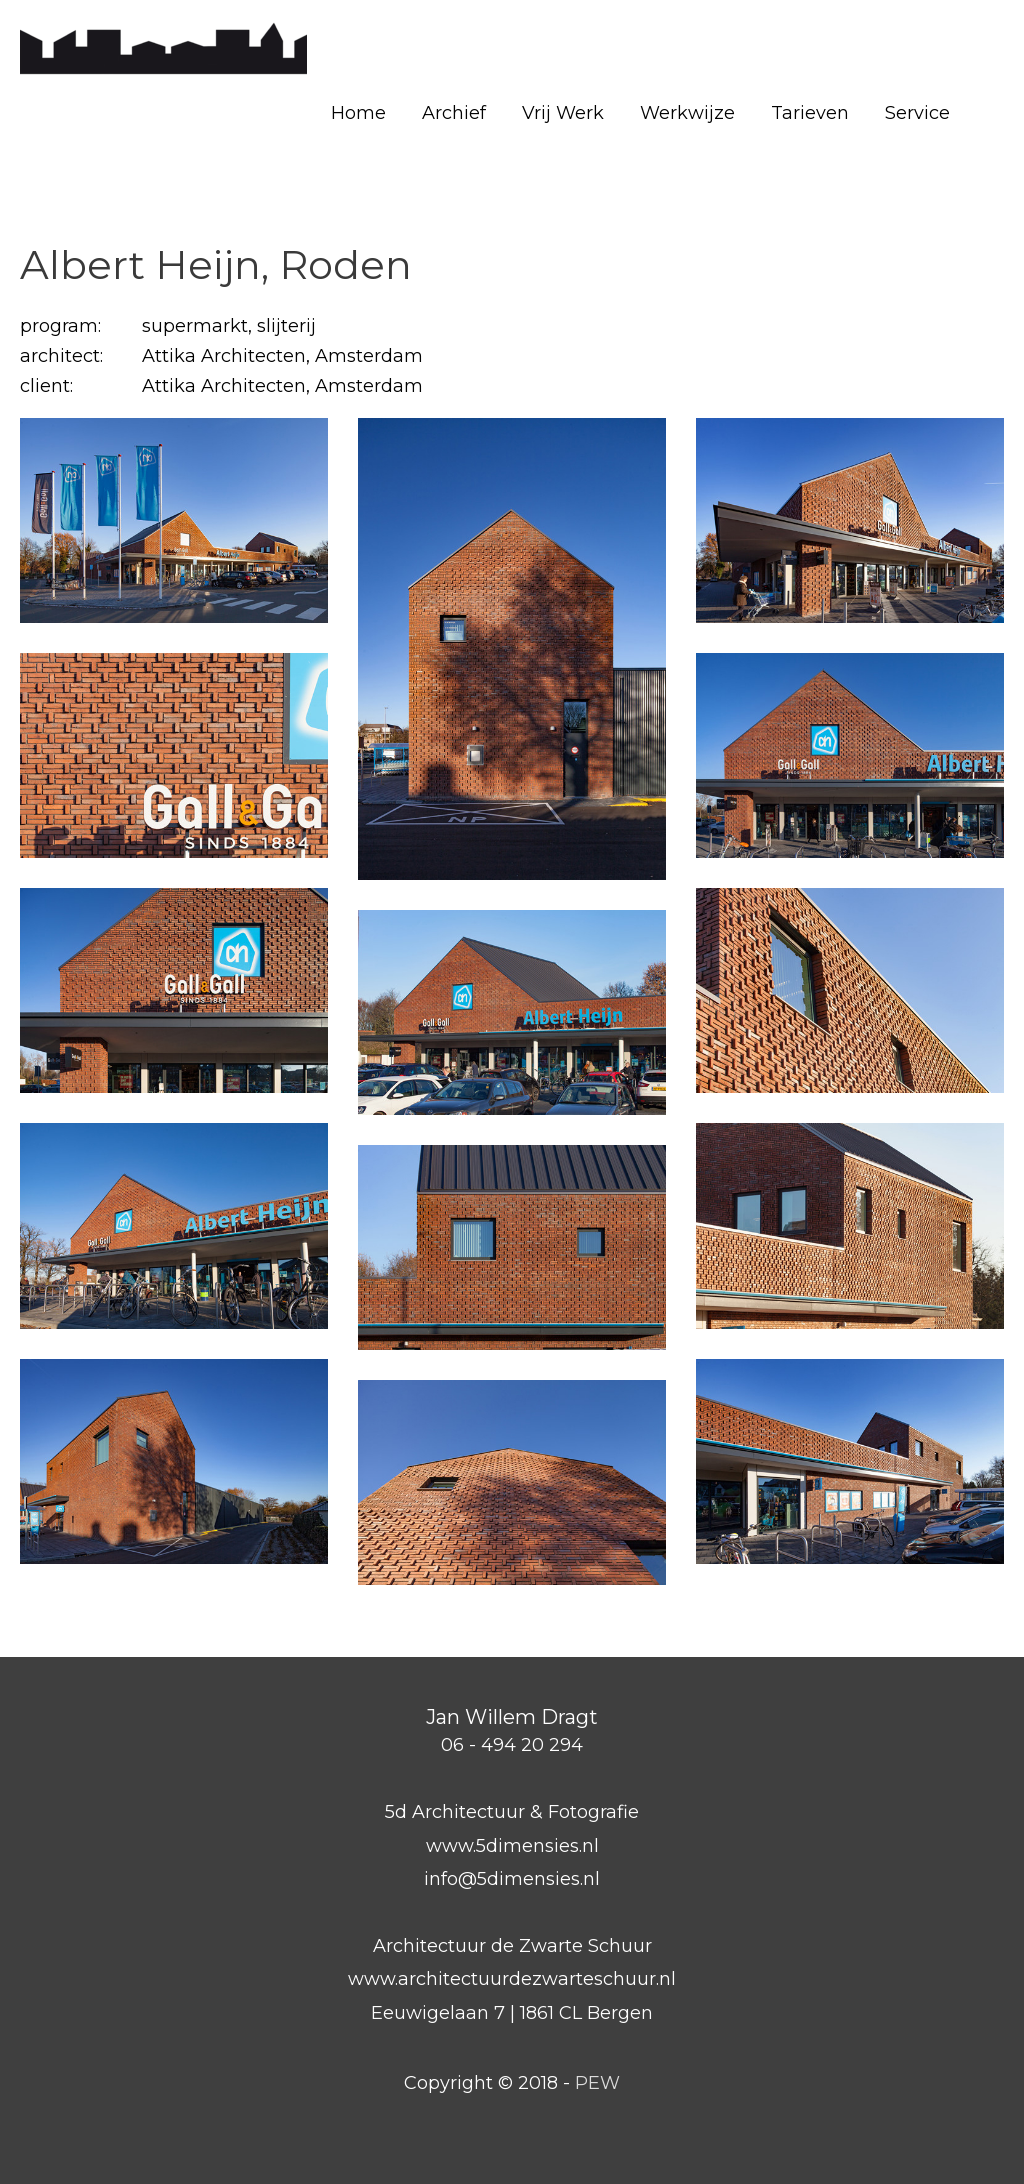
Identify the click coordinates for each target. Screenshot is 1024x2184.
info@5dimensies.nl (512, 1879)
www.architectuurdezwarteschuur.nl (512, 1979)
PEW (597, 2083)
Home (358, 113)
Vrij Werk (563, 113)
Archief (454, 113)
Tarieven (810, 113)
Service (917, 113)
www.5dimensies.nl (512, 1846)
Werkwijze (687, 113)
